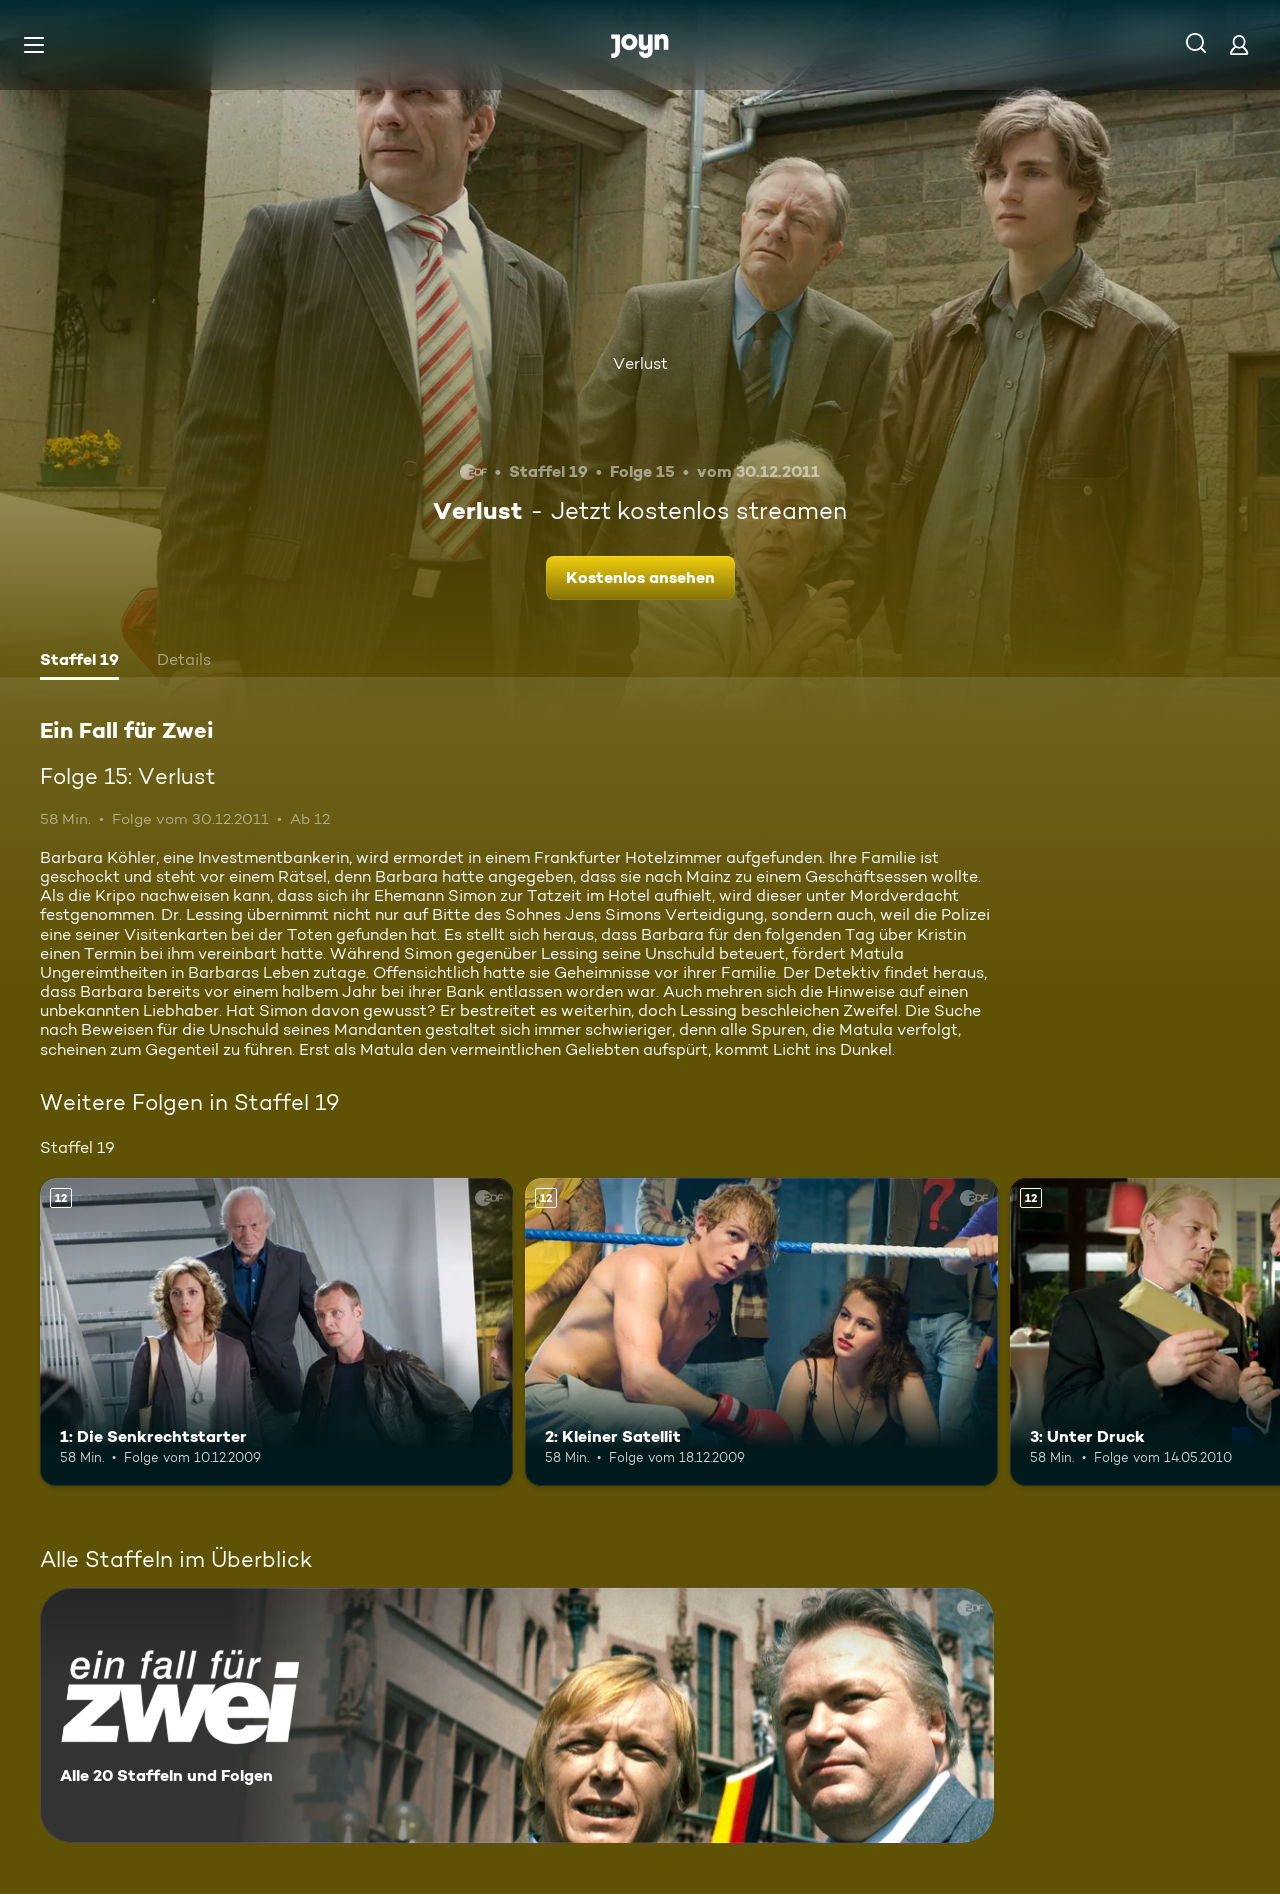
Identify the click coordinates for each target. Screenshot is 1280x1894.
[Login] (1239, 44)
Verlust (640, 363)
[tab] (79, 662)
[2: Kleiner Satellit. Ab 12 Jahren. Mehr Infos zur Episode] (761, 1331)
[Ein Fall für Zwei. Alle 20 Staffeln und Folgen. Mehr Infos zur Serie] (517, 1715)
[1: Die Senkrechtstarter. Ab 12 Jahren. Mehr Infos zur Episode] (276, 1331)
